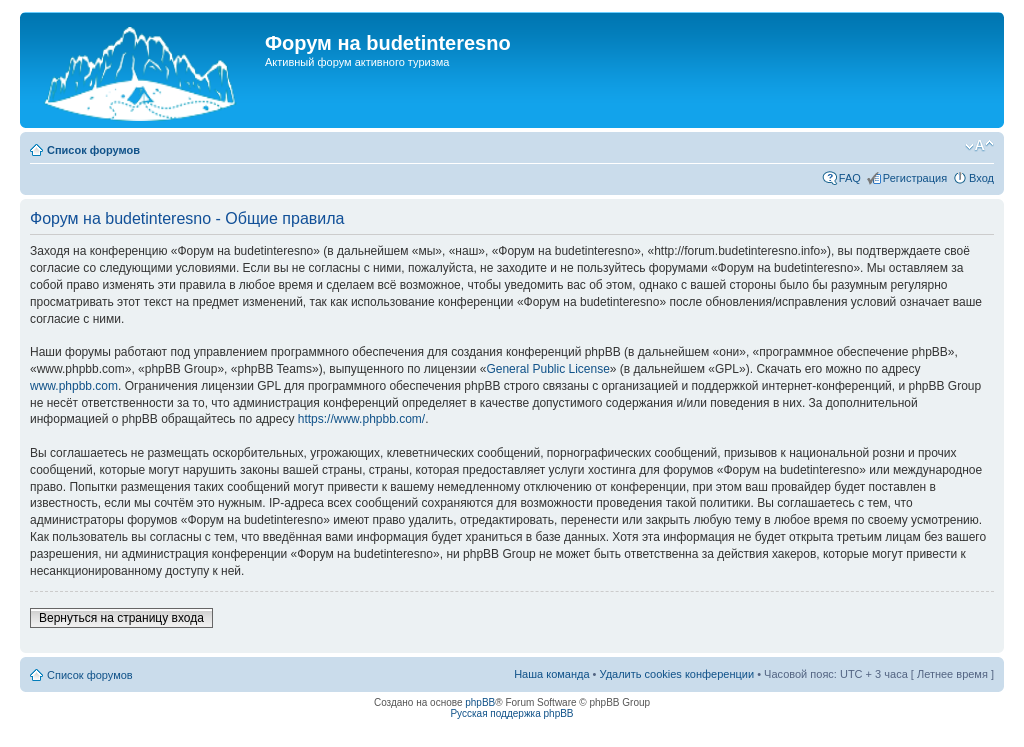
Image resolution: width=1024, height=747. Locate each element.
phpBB (480, 702)
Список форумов (93, 150)
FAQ (850, 178)
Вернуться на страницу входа (121, 618)
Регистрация (915, 178)
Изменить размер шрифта (979, 146)
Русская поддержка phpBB (511, 713)
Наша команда (551, 674)
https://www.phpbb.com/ (361, 419)
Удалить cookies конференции (677, 674)
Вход (981, 178)
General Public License (547, 369)
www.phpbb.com (74, 386)
